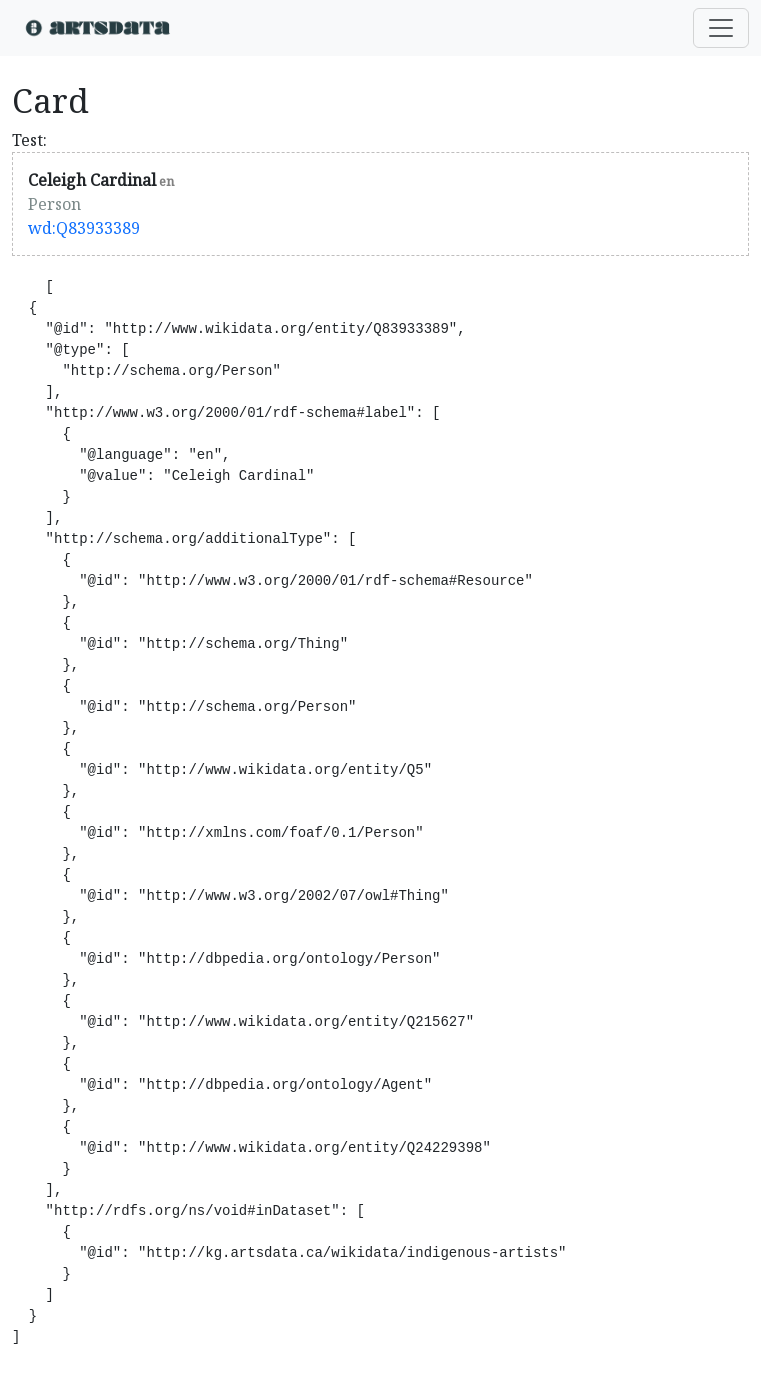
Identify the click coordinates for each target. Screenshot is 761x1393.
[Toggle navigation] (721, 28)
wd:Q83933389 (84, 228)
